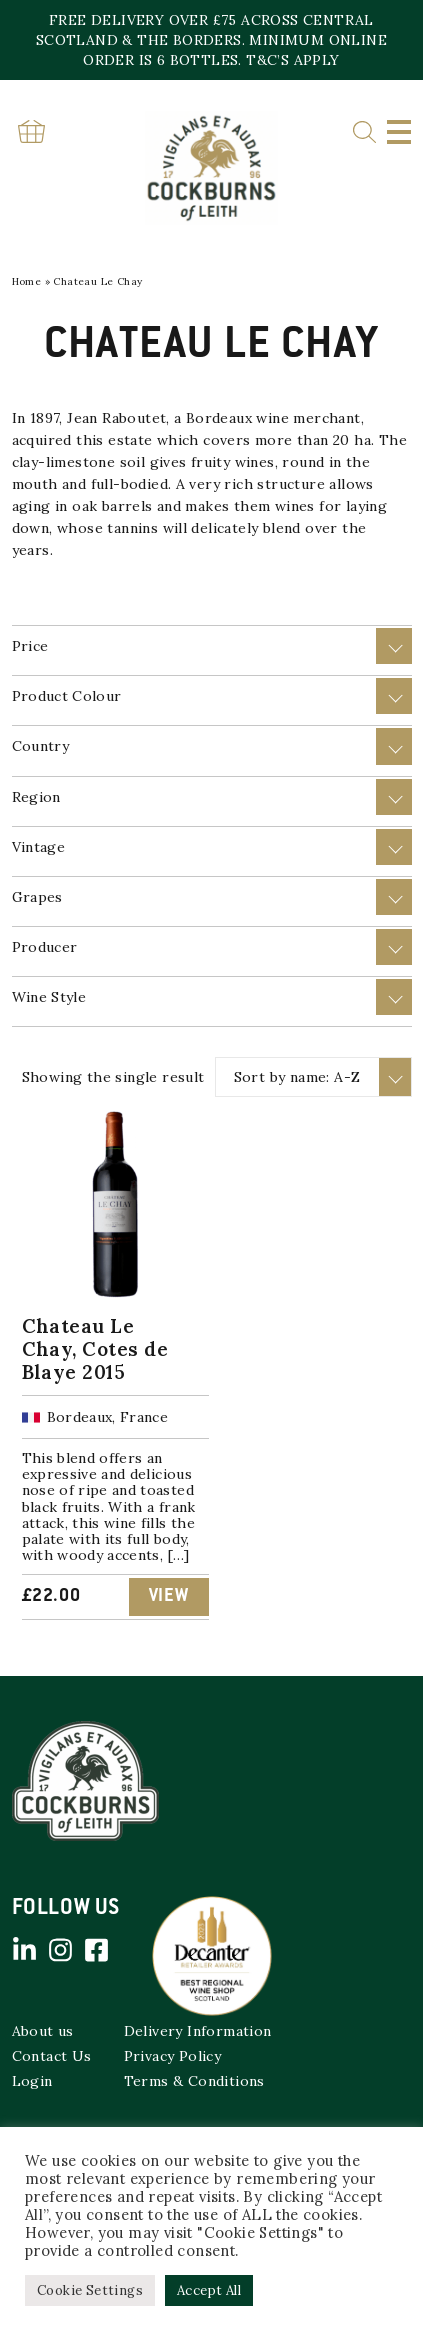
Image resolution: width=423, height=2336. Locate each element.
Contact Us (52, 2056)
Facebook (97, 1950)
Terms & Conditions (194, 2081)
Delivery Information (198, 2031)
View (169, 1597)
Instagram (61, 1950)
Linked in (25, 1950)
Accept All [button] (209, 2290)
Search (364, 132)
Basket (32, 131)
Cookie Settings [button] (90, 2290)
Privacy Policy (173, 2056)
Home (27, 281)
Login (32, 2081)
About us (43, 2031)
